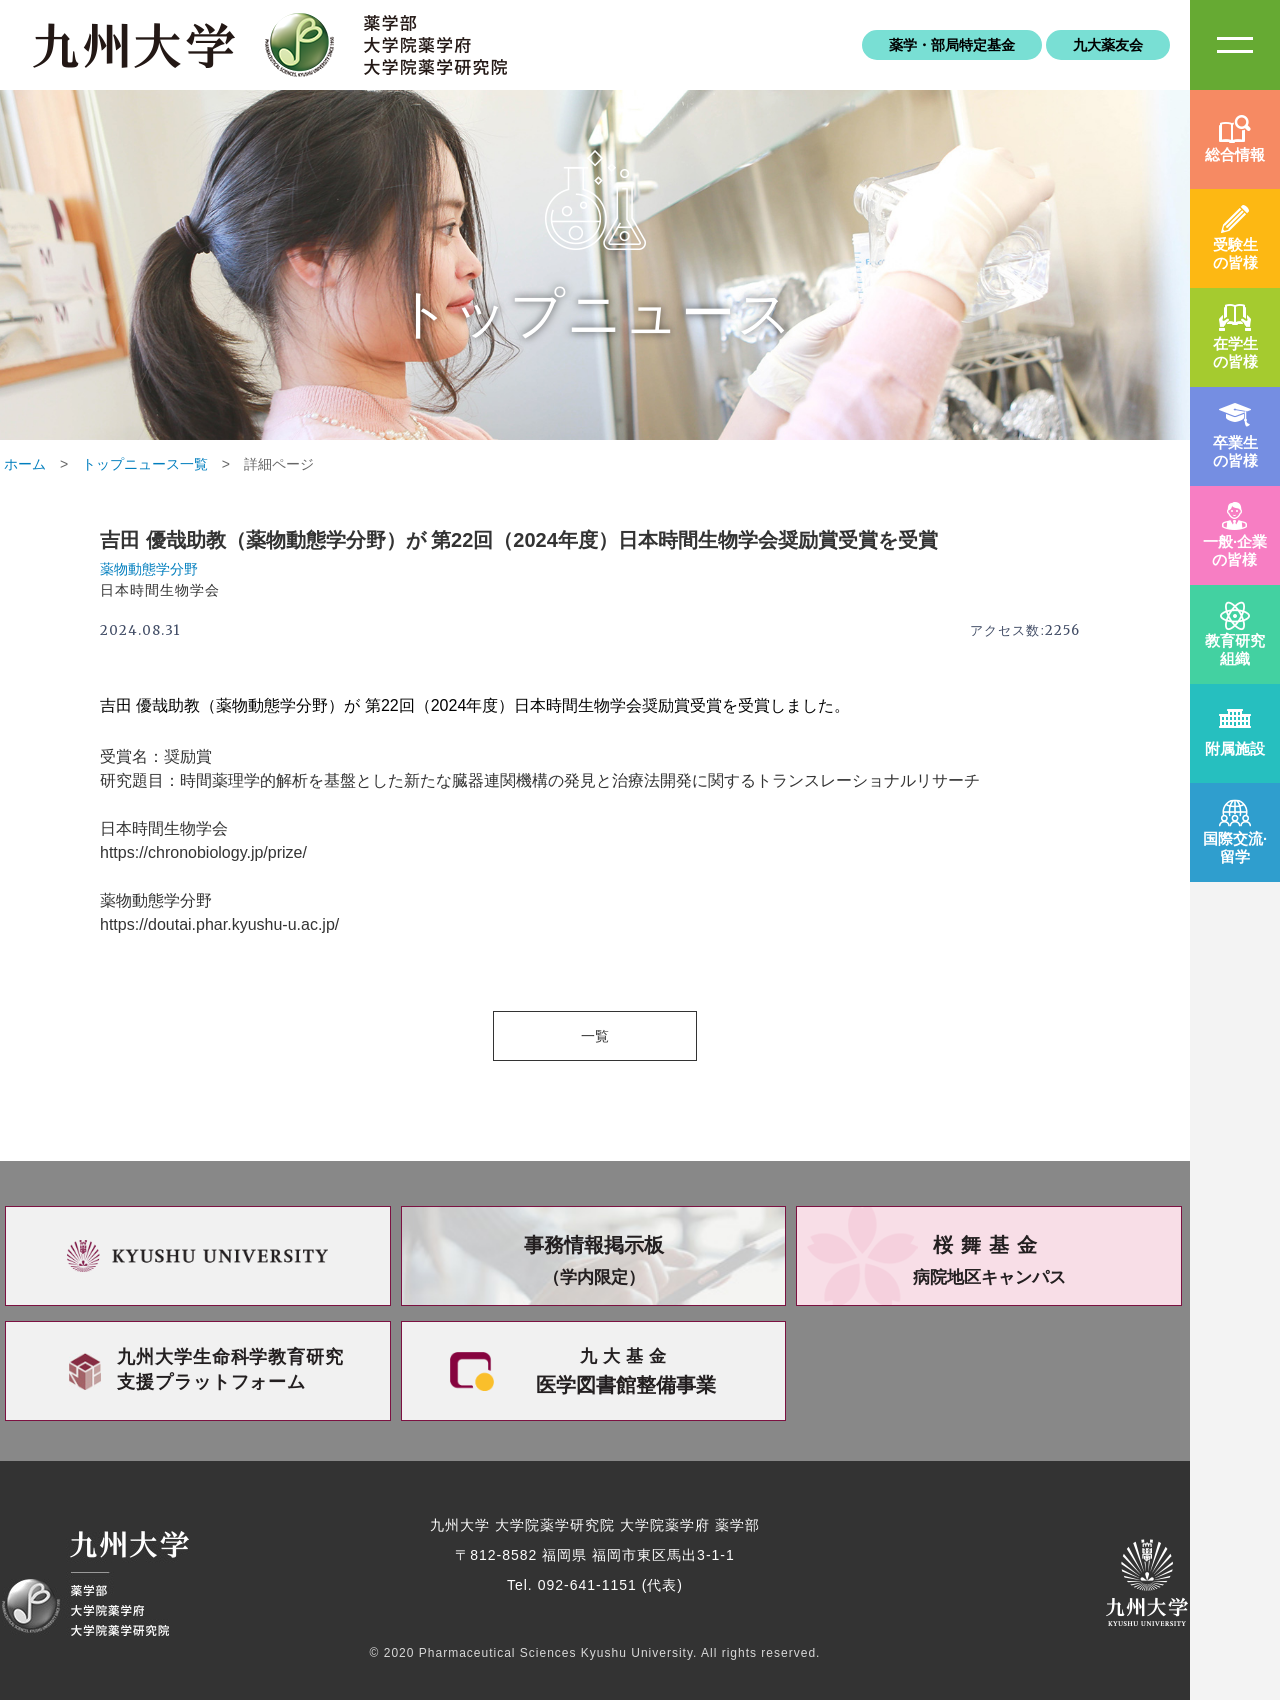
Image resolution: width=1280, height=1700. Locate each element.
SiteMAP (1235, 45)
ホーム (25, 464)
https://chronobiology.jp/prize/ (203, 852)
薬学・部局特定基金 (952, 45)
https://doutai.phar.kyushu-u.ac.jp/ (219, 924)
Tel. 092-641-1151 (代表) (595, 1585)
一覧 (595, 1036)
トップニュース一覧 (145, 464)
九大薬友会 (1108, 45)
